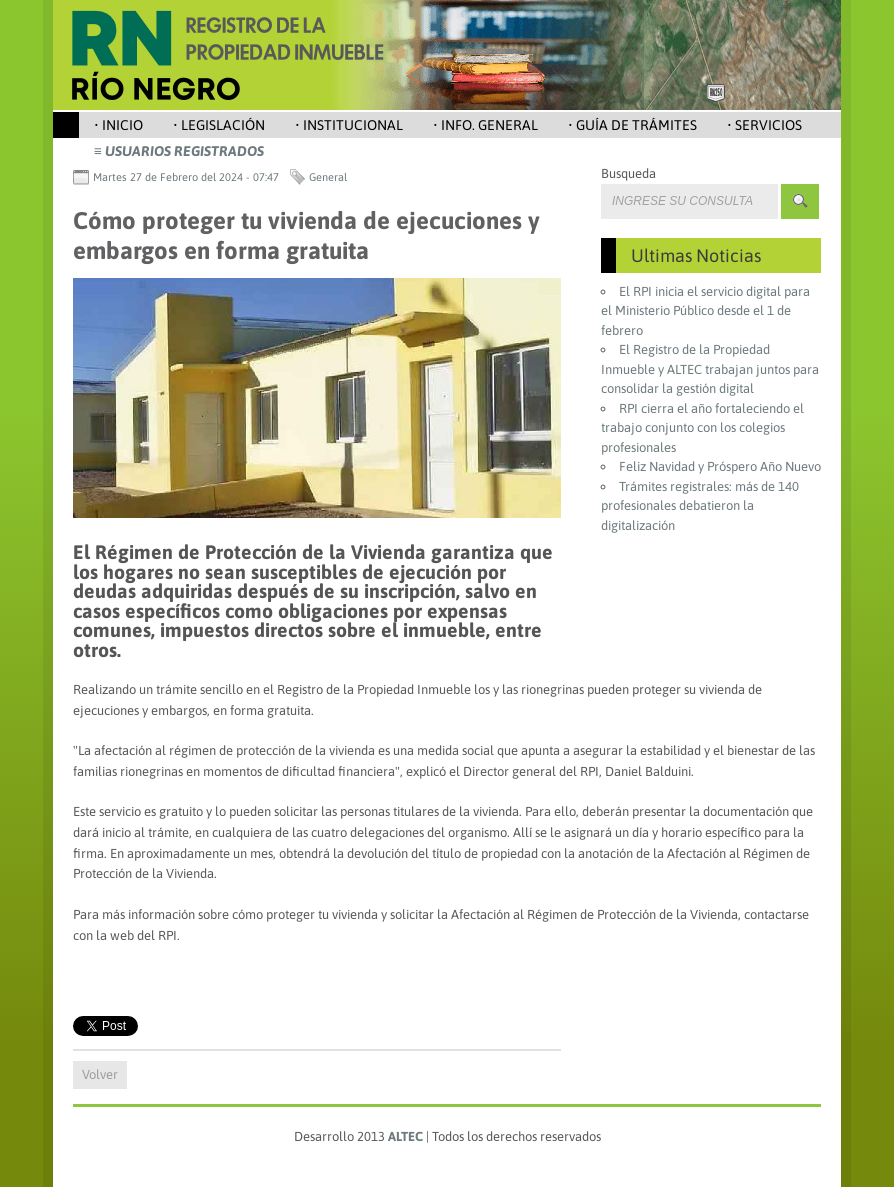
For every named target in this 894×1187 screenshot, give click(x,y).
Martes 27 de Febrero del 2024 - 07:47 (186, 177)
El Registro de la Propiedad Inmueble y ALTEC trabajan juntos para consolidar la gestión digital (710, 369)
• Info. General (485, 125)
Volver (100, 1074)
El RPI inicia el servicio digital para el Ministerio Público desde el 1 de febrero (705, 311)
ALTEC (405, 1136)
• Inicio (118, 125)
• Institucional (349, 125)
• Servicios (764, 125)
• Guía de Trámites (632, 125)
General (328, 177)
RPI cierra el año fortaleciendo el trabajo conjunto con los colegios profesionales (702, 428)
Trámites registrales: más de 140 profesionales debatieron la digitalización (700, 506)
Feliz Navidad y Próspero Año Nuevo (720, 466)
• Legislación (219, 125)
